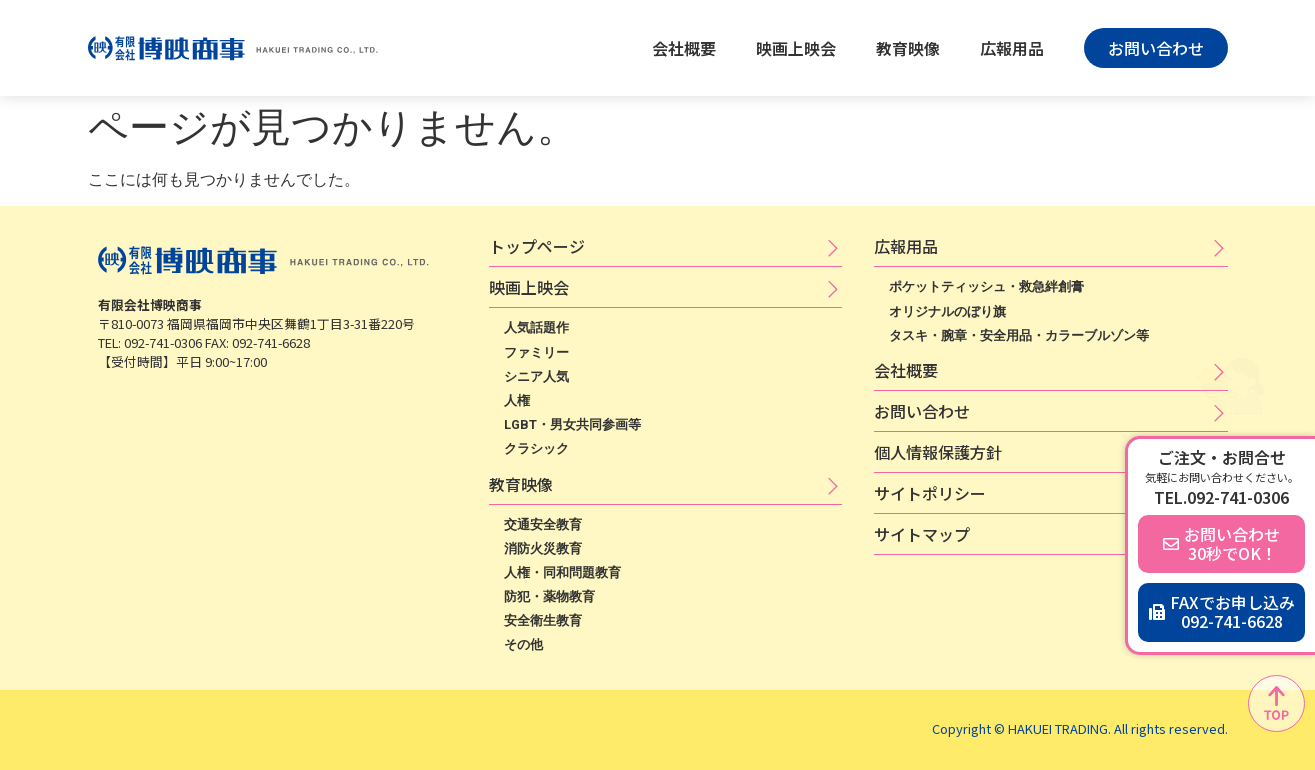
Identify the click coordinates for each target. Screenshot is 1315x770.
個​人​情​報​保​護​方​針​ (938, 452)
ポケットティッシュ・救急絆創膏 (986, 286)
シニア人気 (536, 376)
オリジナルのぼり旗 (947, 311)
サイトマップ (922, 534)
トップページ (537, 246)
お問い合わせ (922, 411)
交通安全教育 (543, 524)
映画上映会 (796, 48)
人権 (517, 400)
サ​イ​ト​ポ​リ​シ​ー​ (930, 493)
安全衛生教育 (543, 620)
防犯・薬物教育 (549, 596)
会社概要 (684, 48)
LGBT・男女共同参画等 (572, 424)
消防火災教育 (543, 548)
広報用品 (1012, 48)
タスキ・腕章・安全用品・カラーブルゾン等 (1019, 335)
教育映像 (908, 48)
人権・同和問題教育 (562, 572)
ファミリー (536, 352)
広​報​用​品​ (906, 246)
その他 (523, 644)
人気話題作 (536, 327)
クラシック (536, 448)
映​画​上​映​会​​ (529, 287)
